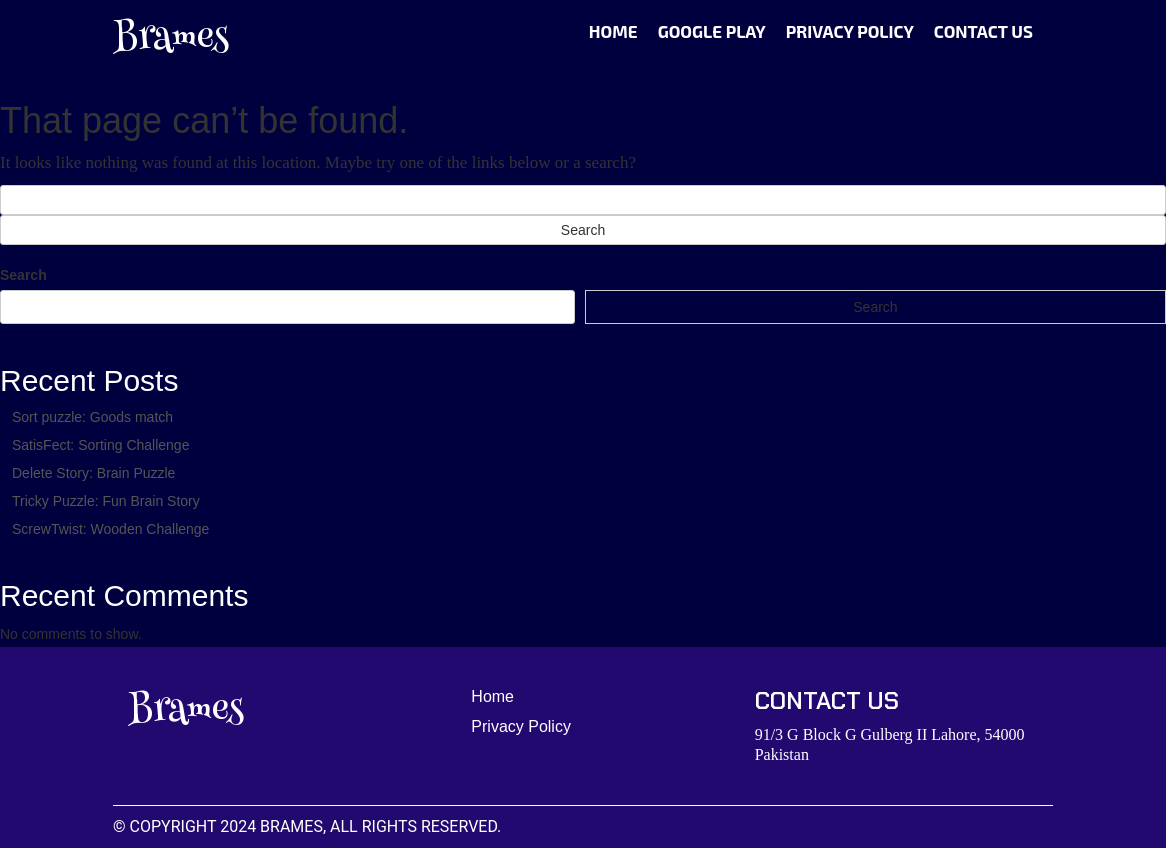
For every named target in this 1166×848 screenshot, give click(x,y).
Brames (171, 40)
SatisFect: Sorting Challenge (100, 445)
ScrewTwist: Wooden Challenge (110, 529)
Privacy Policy (850, 31)
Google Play (712, 31)
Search (23, 275)
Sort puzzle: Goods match (92, 417)
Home (613, 31)
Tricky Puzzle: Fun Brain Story (106, 501)
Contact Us (983, 31)
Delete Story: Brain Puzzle (93, 473)
